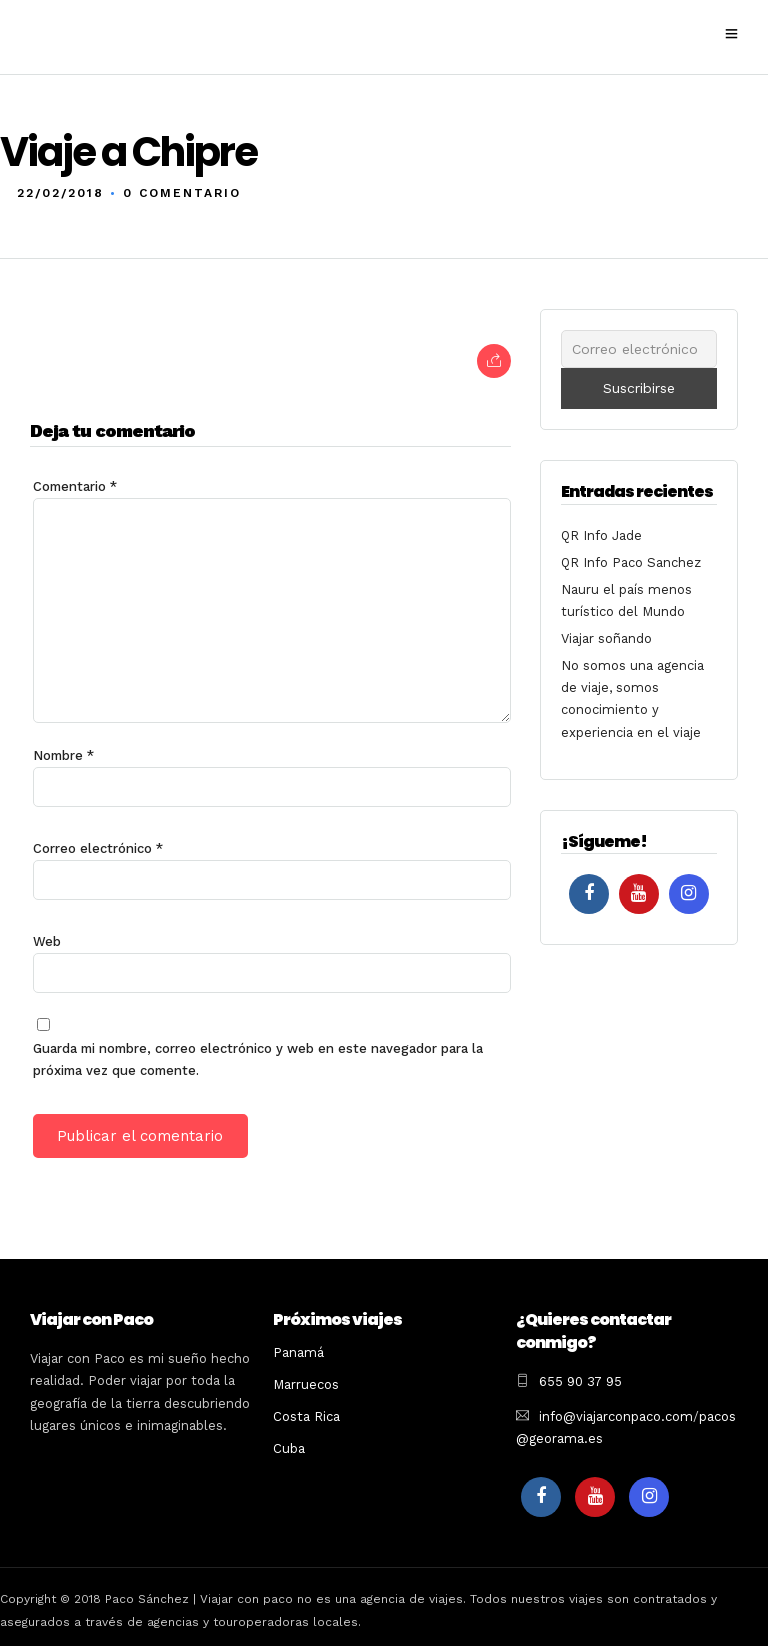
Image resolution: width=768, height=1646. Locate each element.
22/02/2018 (60, 192)
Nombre (63, 754)
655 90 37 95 (580, 1380)
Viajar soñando (606, 637)
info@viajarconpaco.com (616, 1415)
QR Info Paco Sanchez (631, 561)
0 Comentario (182, 192)
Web (47, 940)
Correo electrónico (98, 847)
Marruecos (306, 1383)
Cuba (289, 1447)
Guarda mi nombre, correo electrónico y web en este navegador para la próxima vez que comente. (258, 1058)
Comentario (75, 485)
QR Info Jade (601, 534)
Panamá (298, 1351)
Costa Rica (306, 1415)
